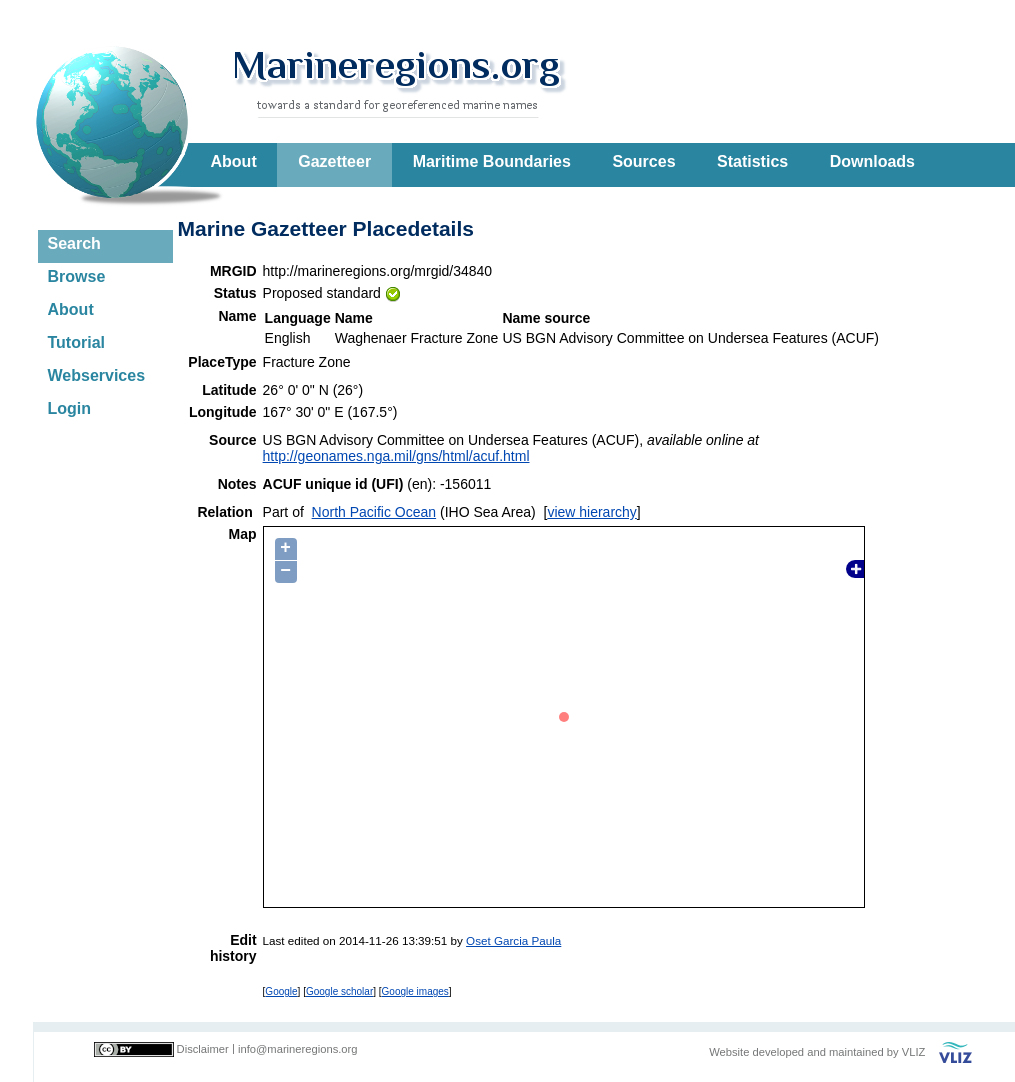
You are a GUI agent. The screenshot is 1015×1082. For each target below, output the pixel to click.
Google (281, 991)
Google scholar (339, 991)
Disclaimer (203, 1049)
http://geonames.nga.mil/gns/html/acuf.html (396, 456)
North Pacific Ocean (374, 512)
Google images (415, 991)
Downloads (872, 161)
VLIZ (914, 1052)
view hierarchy (591, 512)
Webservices (97, 375)
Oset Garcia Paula (513, 940)
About (234, 161)
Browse (77, 276)
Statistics (752, 161)
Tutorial (76, 342)
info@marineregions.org (298, 1049)
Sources (643, 161)
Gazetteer (334, 161)
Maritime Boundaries (492, 161)
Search (74, 243)
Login (70, 408)
